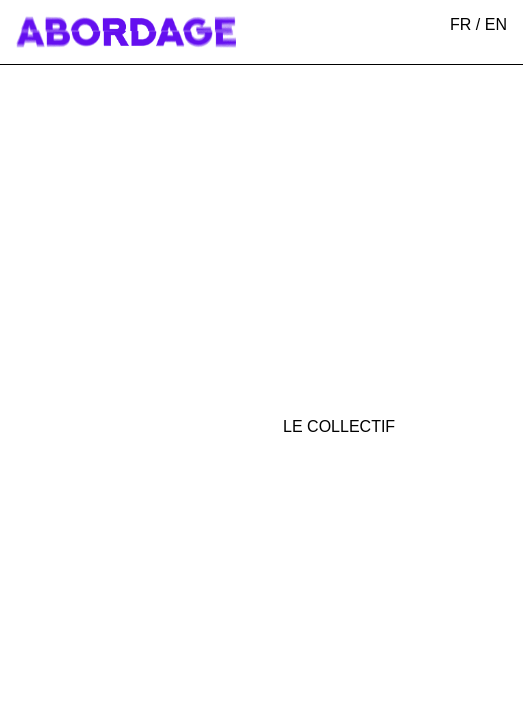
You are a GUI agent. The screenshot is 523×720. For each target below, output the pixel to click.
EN (496, 24)
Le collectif (339, 426)
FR (460, 24)
